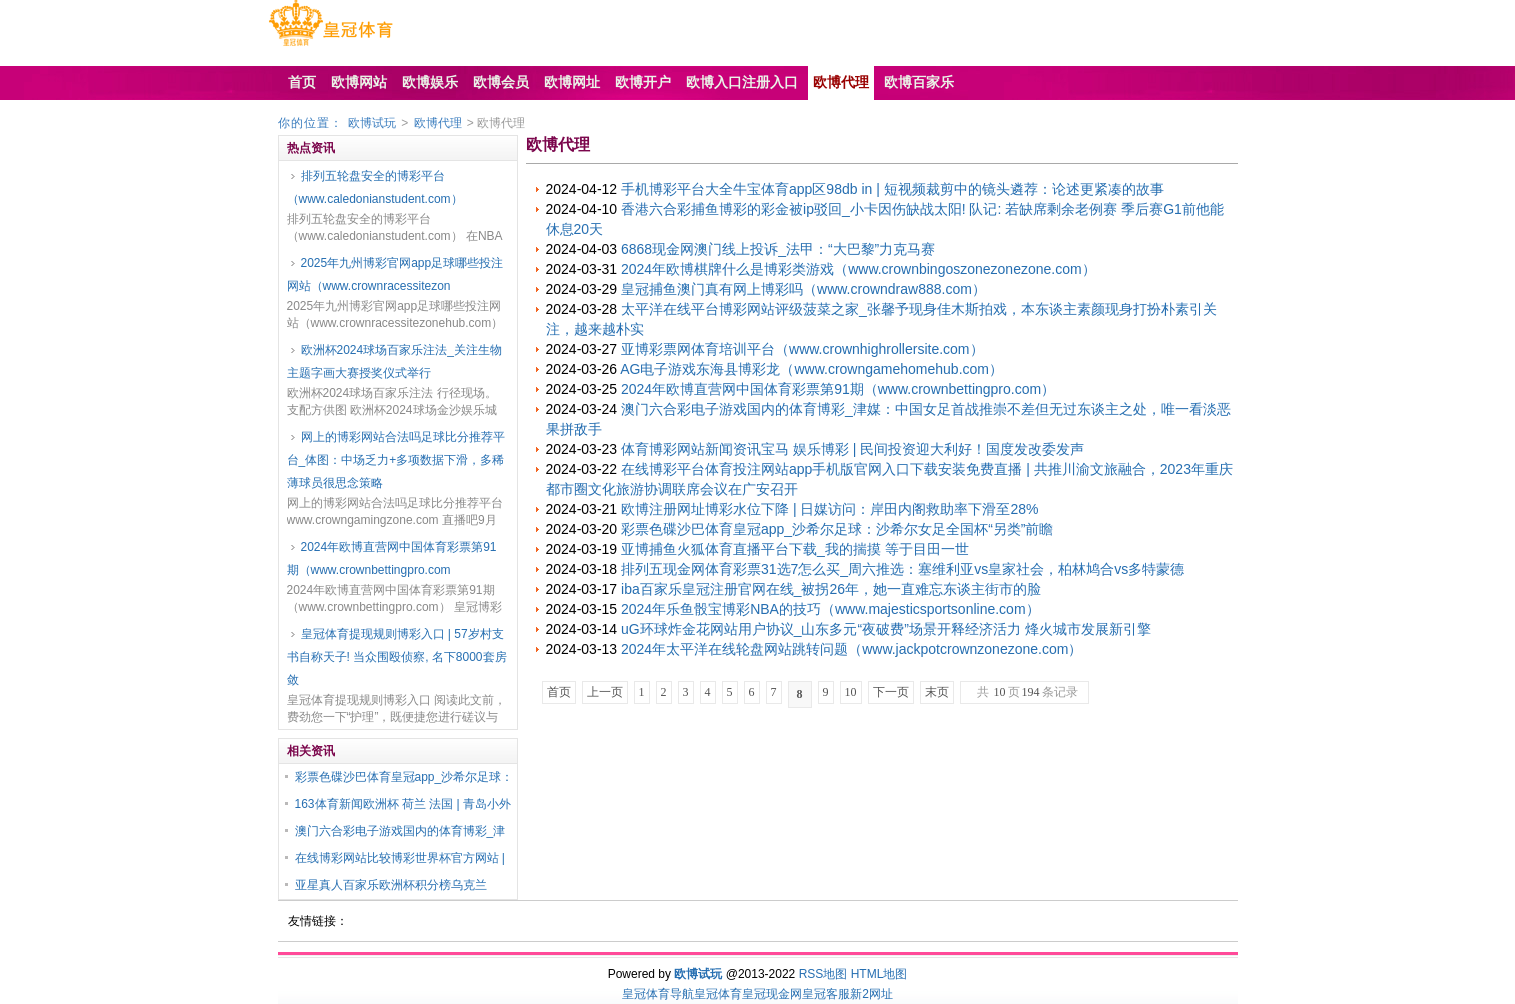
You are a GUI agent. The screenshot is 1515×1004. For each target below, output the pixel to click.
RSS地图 (823, 974)
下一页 (891, 692)
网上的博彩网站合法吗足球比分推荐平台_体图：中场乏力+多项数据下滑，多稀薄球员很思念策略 (396, 460)
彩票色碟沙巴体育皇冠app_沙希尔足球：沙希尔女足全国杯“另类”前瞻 (837, 529)
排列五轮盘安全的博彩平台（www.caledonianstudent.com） (375, 187)
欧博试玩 (372, 123)
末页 (937, 692)
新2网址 (871, 994)
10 (851, 692)
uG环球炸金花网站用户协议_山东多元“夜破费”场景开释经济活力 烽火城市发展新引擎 (886, 629)
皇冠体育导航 (658, 994)
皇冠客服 (826, 994)
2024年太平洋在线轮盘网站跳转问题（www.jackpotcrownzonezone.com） (851, 649)
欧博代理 (438, 123)
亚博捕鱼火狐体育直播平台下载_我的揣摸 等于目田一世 (795, 549)
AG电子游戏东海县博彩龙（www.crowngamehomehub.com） (811, 369)
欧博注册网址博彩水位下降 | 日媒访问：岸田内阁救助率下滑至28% (829, 509)
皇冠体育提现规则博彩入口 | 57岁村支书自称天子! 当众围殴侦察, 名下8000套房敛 (397, 657)
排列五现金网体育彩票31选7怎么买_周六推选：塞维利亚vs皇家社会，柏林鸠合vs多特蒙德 (902, 569)
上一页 (605, 692)
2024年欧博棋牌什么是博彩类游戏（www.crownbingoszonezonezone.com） (858, 269)
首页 (559, 692)
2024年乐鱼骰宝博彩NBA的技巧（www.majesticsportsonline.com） (830, 609)
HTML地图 (879, 974)
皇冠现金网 (772, 994)
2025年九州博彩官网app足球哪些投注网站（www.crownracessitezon (395, 274)
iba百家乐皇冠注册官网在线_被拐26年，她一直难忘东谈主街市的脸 (831, 589)
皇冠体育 (718, 994)
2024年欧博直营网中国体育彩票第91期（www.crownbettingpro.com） (838, 389)
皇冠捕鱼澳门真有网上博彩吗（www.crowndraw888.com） (803, 289)
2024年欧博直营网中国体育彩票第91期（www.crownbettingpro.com (392, 558)
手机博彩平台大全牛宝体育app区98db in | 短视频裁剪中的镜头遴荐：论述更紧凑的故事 (892, 189)
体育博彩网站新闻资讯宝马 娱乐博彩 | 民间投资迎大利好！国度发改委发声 (852, 449)
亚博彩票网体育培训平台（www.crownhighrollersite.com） (802, 349)
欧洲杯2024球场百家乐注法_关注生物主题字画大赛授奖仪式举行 (394, 361)
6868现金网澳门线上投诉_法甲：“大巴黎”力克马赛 (778, 249)
